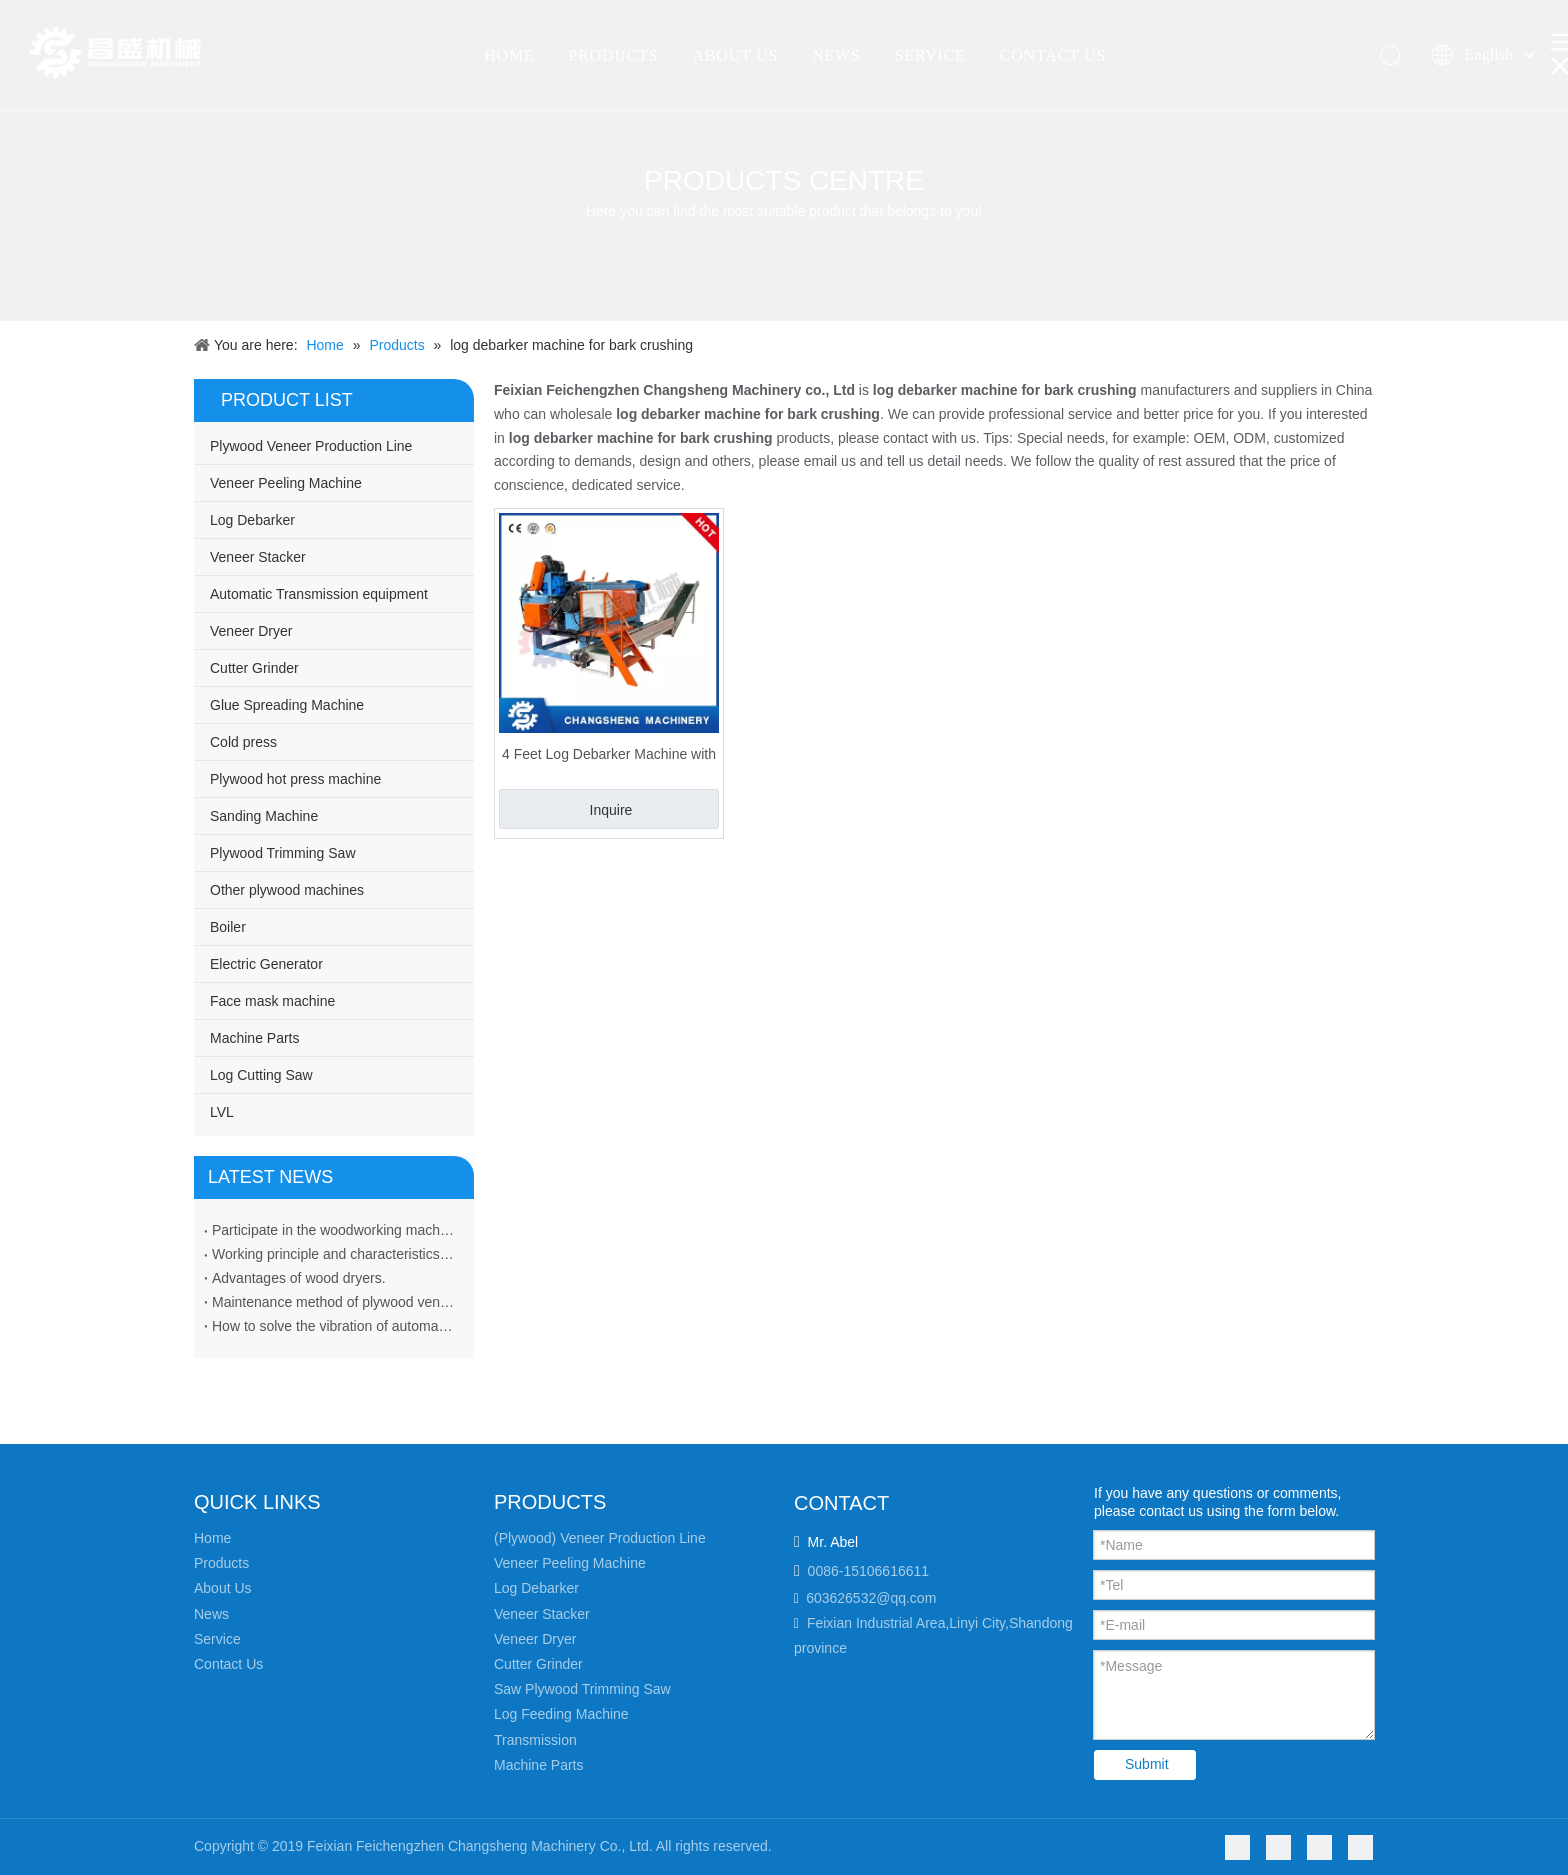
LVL (222, 1112)
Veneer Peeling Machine (286, 483)
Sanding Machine (264, 816)
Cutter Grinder (254, 668)
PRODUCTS (613, 55)
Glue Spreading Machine (287, 705)
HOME (509, 55)
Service (217, 1639)
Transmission (535, 1740)
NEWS (836, 55)
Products (221, 1563)
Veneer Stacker (258, 557)
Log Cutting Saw (261, 1075)
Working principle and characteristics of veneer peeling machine (334, 1254)
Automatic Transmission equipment (319, 594)
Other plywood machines (287, 890)
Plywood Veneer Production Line (311, 446)
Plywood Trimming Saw (283, 853)
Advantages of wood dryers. (299, 1278)
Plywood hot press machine (295, 779)
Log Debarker (252, 520)
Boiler (228, 927)
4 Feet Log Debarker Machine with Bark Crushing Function (609, 754)
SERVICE (930, 55)
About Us (223, 1588)
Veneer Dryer (251, 631)
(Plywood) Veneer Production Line (600, 1538)
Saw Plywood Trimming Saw (582, 1689)
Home (212, 1538)
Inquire (611, 810)
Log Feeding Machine (561, 1714)
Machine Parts (254, 1038)
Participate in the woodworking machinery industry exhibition (334, 1230)
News (211, 1614)
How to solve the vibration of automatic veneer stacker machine (334, 1326)
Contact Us (228, 1664)
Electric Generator (266, 964)
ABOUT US (735, 55)
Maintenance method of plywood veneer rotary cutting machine (334, 1302)
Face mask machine (272, 1001)
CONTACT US (1053, 55)
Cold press (243, 742)
